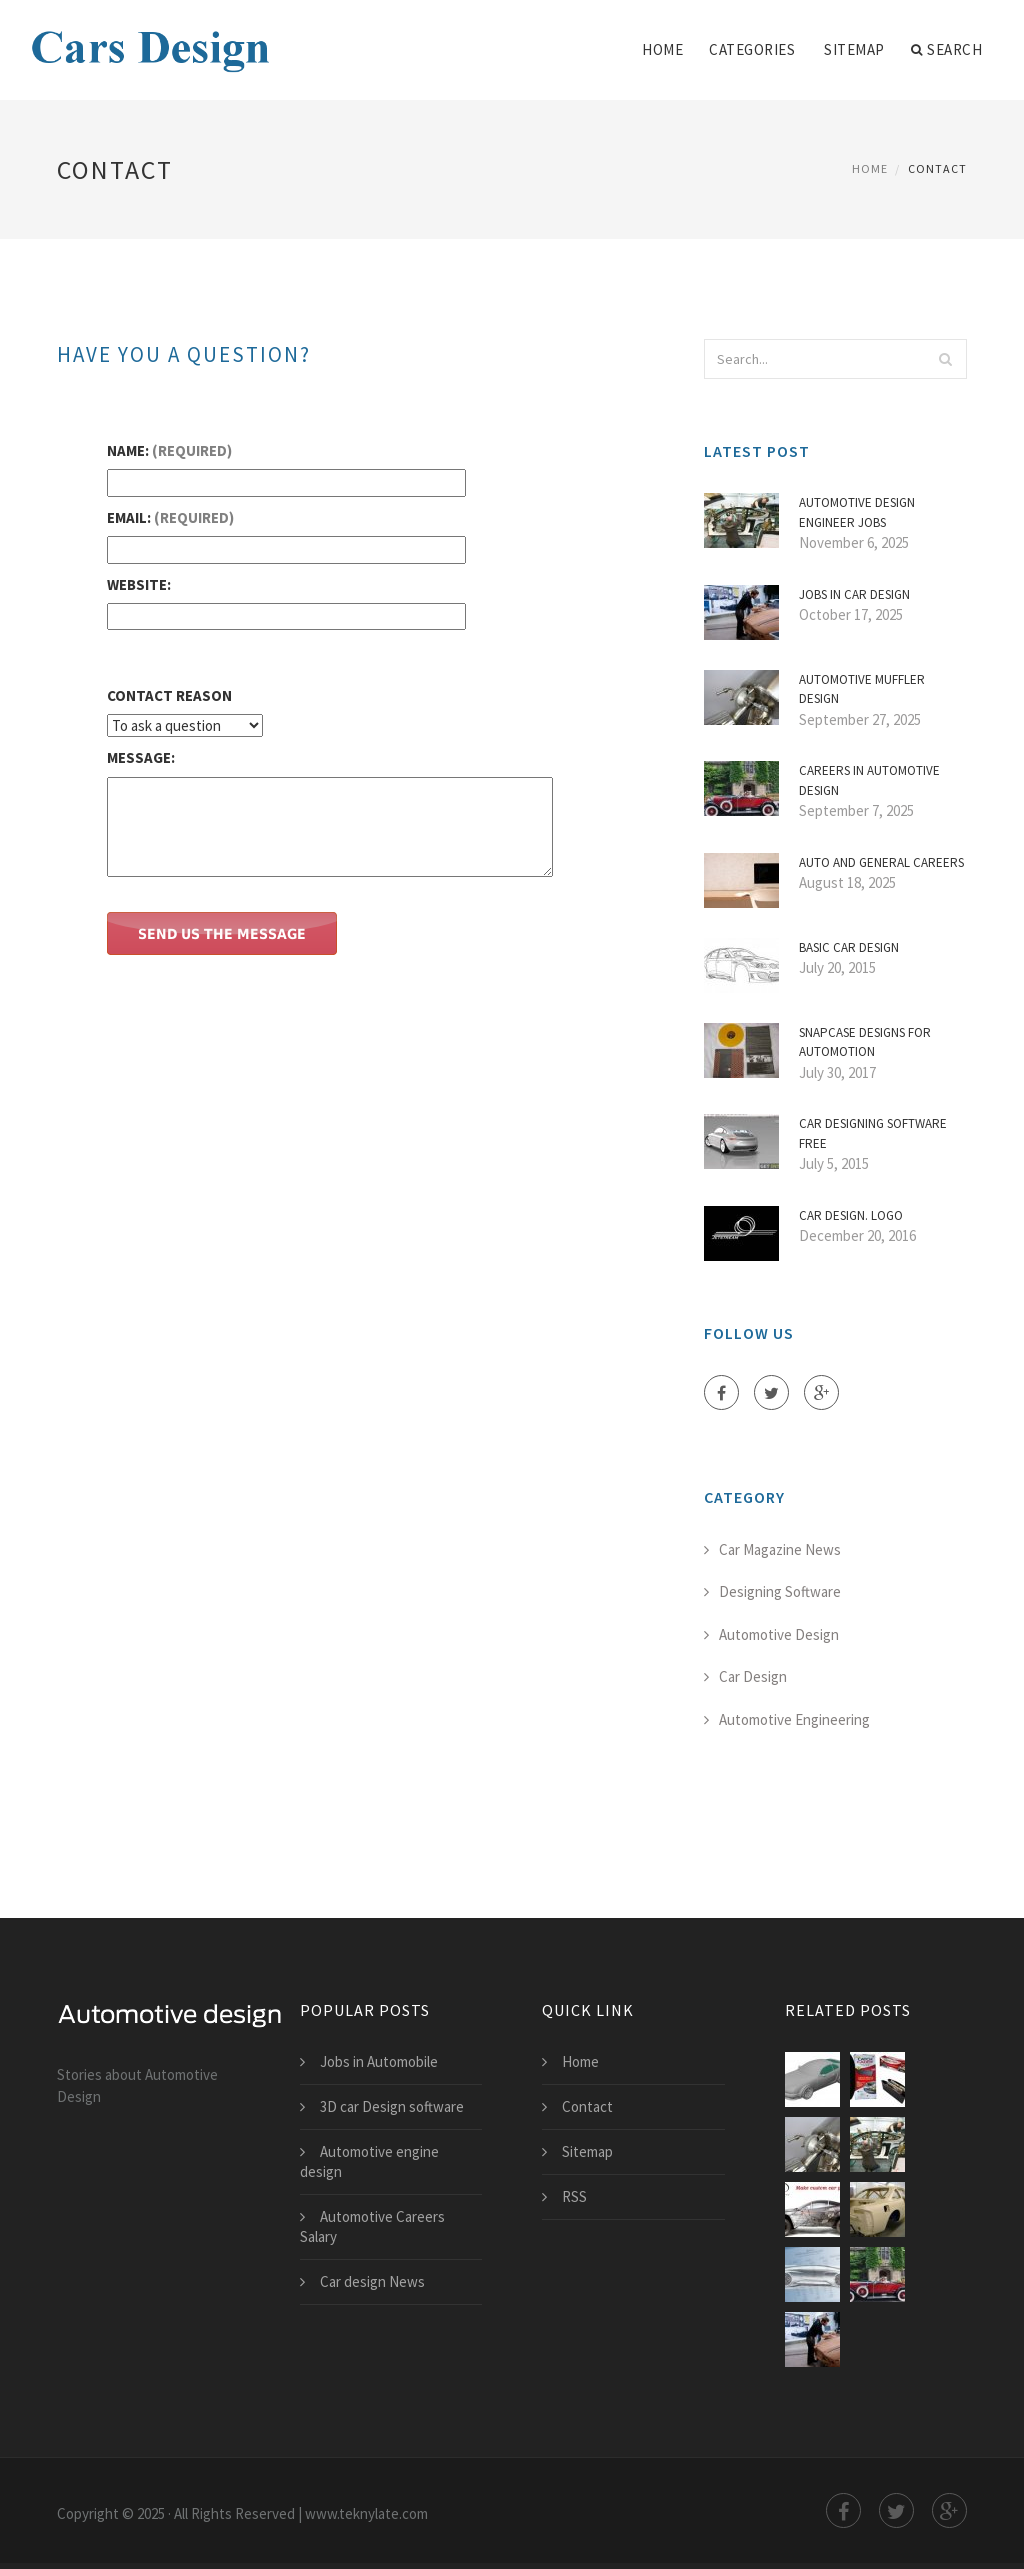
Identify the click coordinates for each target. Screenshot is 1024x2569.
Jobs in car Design (854, 594)
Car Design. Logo (851, 1215)
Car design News (372, 2281)
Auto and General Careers (881, 862)
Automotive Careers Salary (372, 2226)
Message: (141, 757)
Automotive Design (779, 1634)
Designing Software (780, 1591)
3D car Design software (392, 2106)
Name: (169, 450)
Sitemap (854, 49)
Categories (752, 49)
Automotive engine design (369, 2161)
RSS (574, 2196)
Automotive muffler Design (862, 689)
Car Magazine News (780, 1549)
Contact (587, 2106)
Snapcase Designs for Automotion (865, 1042)
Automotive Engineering (794, 1719)
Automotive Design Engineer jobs (857, 512)
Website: (139, 584)
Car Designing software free (873, 1133)
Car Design (753, 1676)
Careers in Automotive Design (869, 780)
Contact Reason (169, 695)
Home (662, 49)
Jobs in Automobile (379, 2061)
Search (947, 50)
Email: (170, 517)
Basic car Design (849, 947)
